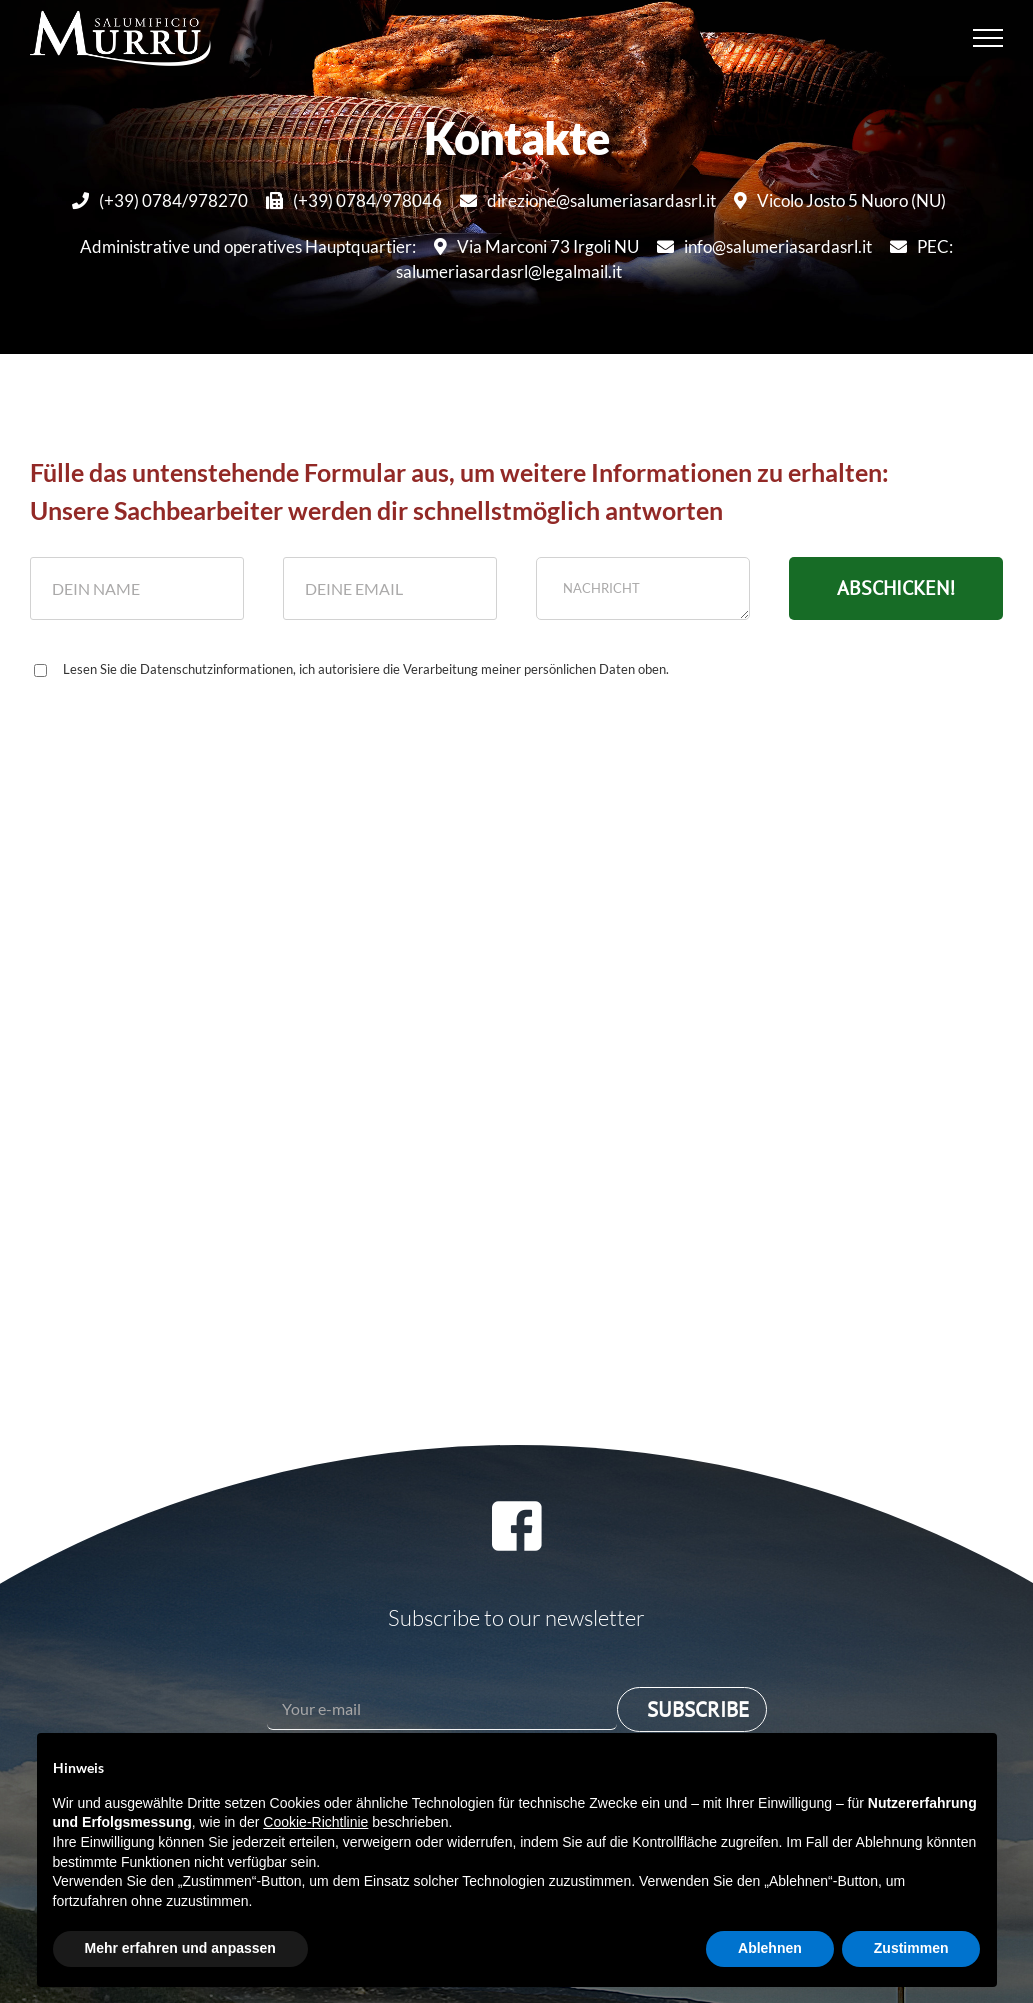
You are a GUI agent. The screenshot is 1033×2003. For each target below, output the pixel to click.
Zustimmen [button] (911, 1948)
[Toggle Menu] (988, 38)
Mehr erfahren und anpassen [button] (180, 1948)
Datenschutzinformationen (216, 669)
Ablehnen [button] (770, 1948)
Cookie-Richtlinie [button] (315, 1822)
